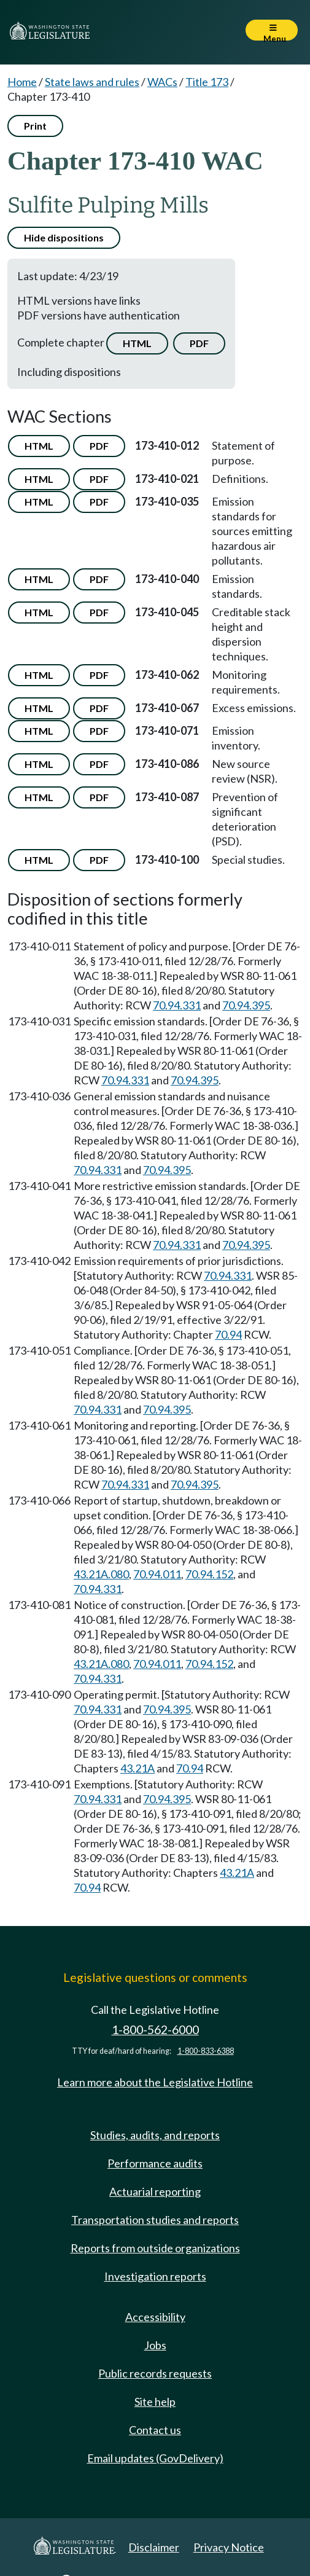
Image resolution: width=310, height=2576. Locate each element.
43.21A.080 (101, 1574)
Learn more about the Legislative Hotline (155, 2082)
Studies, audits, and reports (155, 2135)
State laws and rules (92, 81)
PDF (199, 343)
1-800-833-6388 (205, 2051)
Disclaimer (153, 2547)
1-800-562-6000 (155, 2029)
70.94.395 (246, 1005)
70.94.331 (177, 1005)
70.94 (228, 1334)
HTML (137, 343)
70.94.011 (157, 1574)
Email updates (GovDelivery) (155, 2458)
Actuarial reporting (155, 2191)
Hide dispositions (64, 237)
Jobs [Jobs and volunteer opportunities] (155, 2345)
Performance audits (155, 2163)
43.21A (137, 1768)
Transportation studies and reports (155, 2219)
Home (22, 81)
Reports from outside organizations (155, 2248)
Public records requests (155, 2373)
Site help (155, 2401)
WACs (162, 81)
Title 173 (206, 81)
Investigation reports (155, 2276)
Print (35, 125)
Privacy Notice (228, 2547)
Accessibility (155, 2316)
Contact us (155, 2430)
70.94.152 (209, 1574)
